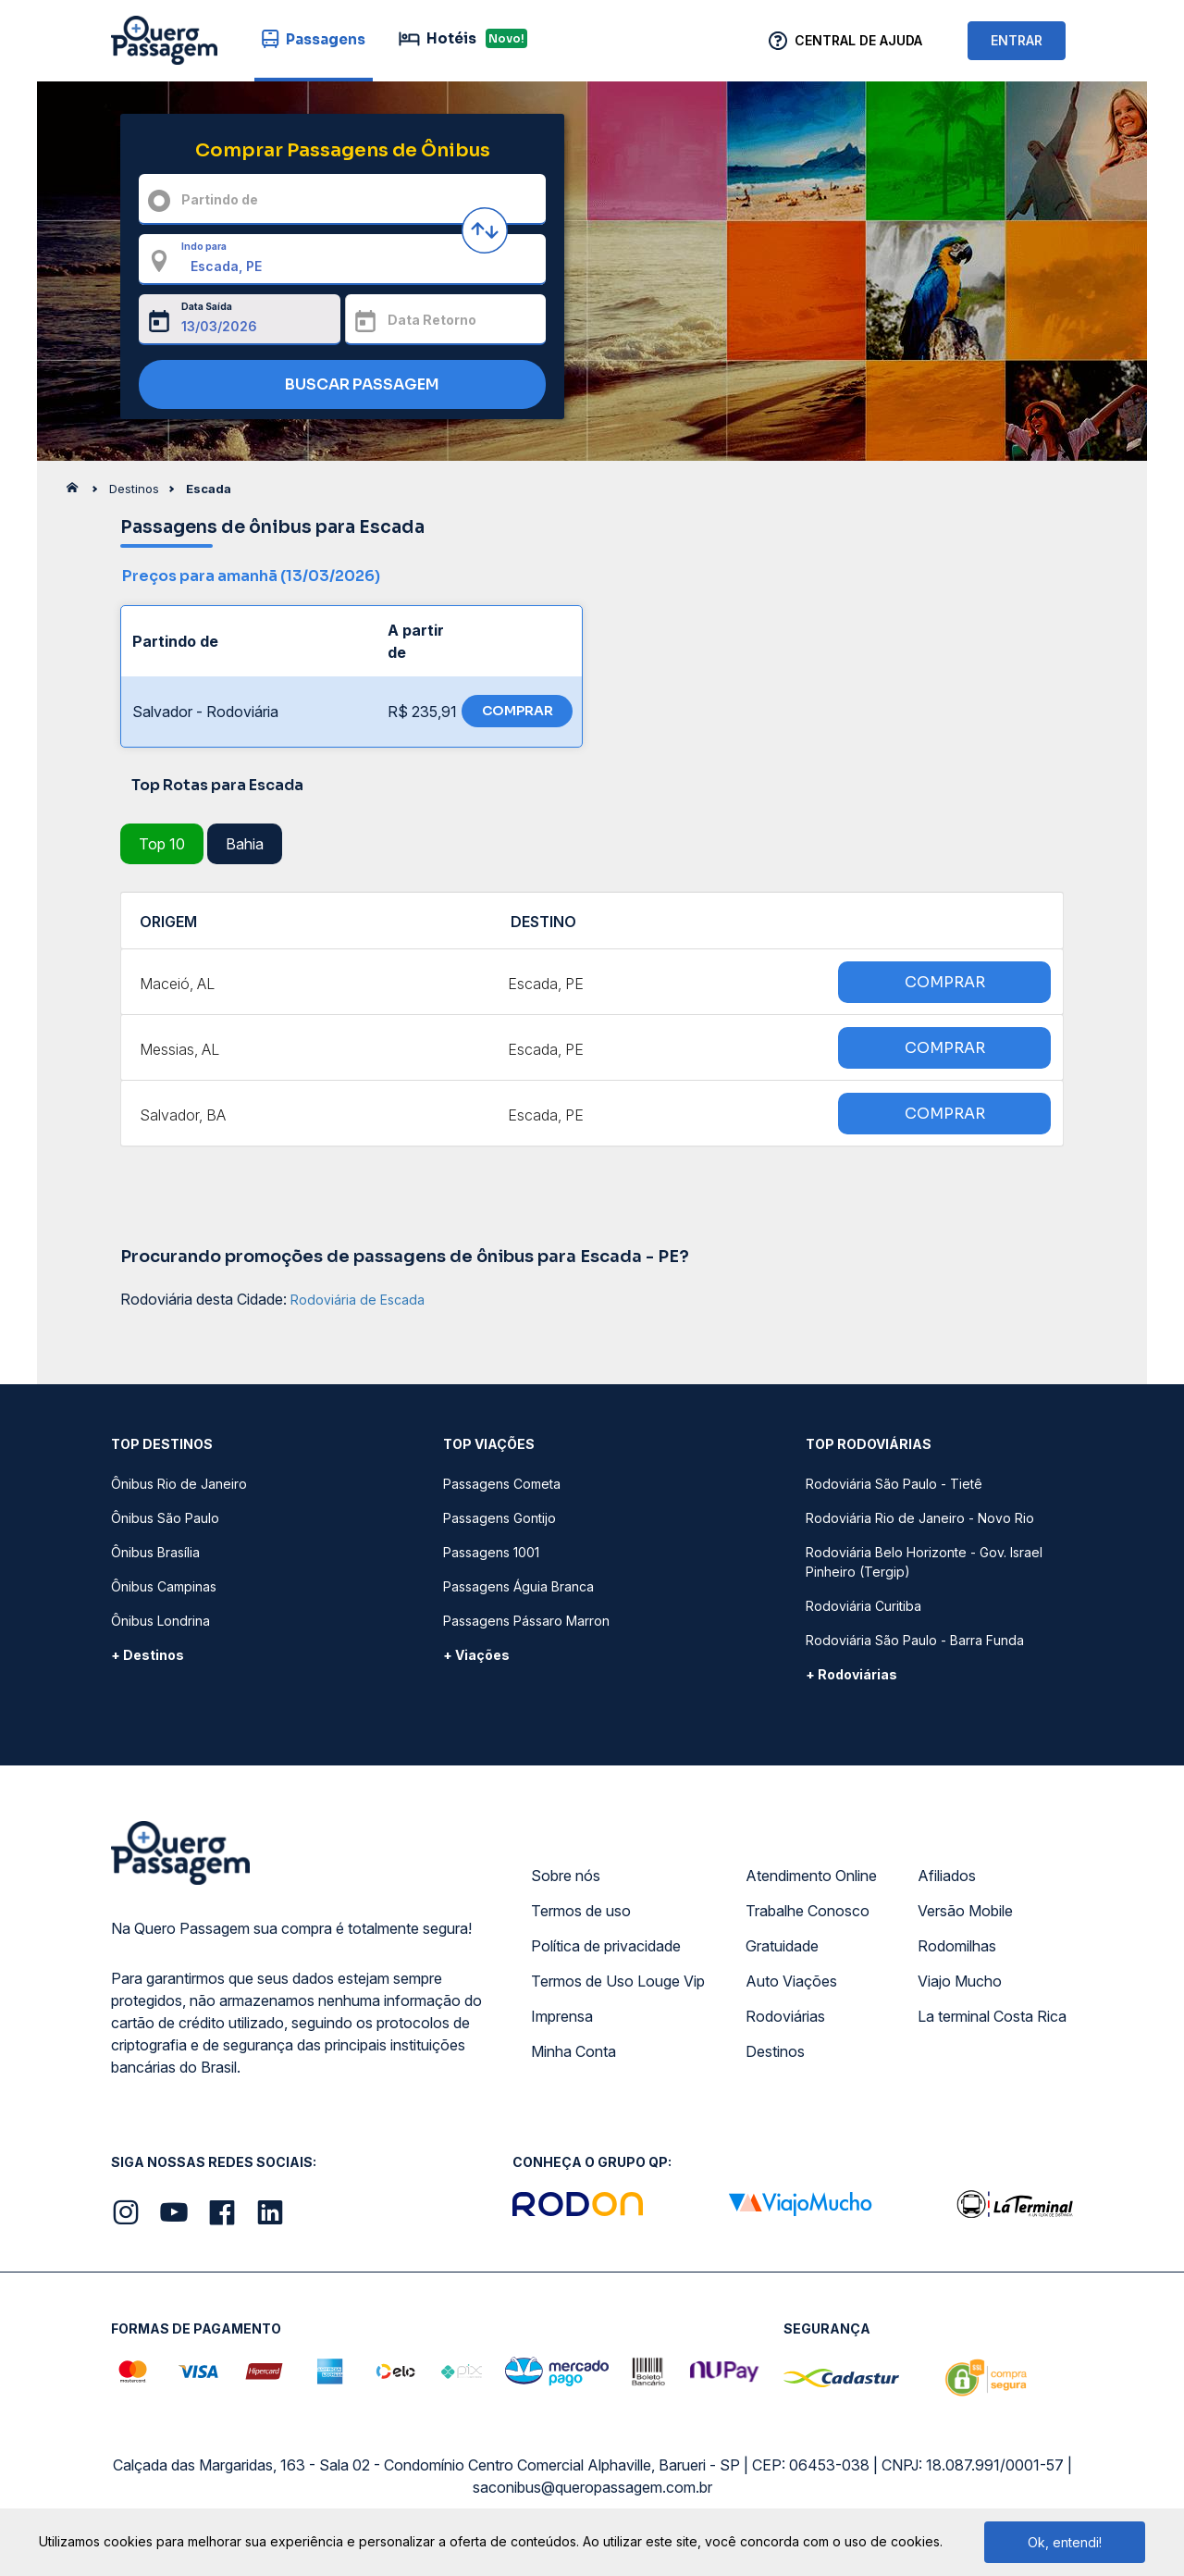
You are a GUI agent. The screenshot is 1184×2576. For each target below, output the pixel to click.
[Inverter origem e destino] (484, 230)
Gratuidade (782, 1946)
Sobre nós (565, 1875)
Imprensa (562, 2016)
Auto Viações (791, 1981)
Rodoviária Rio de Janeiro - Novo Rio (920, 1518)
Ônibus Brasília (155, 1552)
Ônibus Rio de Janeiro (179, 1484)
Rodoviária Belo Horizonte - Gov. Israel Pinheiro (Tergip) (924, 1561)
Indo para (204, 246)
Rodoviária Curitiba (863, 1606)
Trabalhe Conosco (808, 1910)
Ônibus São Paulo (165, 1518)
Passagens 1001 (491, 1552)
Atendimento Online (811, 1875)
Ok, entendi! (1065, 2542)
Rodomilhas (957, 1946)
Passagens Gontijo (499, 1518)
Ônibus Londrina (160, 1621)
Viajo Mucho (960, 1981)
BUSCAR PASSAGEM (338, 385)
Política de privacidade (606, 1946)
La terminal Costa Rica (992, 2016)
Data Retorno (432, 320)
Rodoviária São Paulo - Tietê (894, 1484)
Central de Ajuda (858, 40)
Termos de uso (581, 1910)
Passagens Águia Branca (518, 1586)
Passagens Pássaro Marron (526, 1621)
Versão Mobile (965, 1910)
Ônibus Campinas (163, 1586)
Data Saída (206, 306)
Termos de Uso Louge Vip (618, 1981)
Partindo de (219, 199)
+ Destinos (147, 1655)
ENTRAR (1016, 40)
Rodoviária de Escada (357, 1299)
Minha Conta (573, 2051)
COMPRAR (517, 710)
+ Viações (476, 1655)
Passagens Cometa (502, 1484)
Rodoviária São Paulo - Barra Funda (915, 1640)
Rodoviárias (785, 2016)
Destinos (775, 2051)
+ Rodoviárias (851, 1674)
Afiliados (947, 1875)
